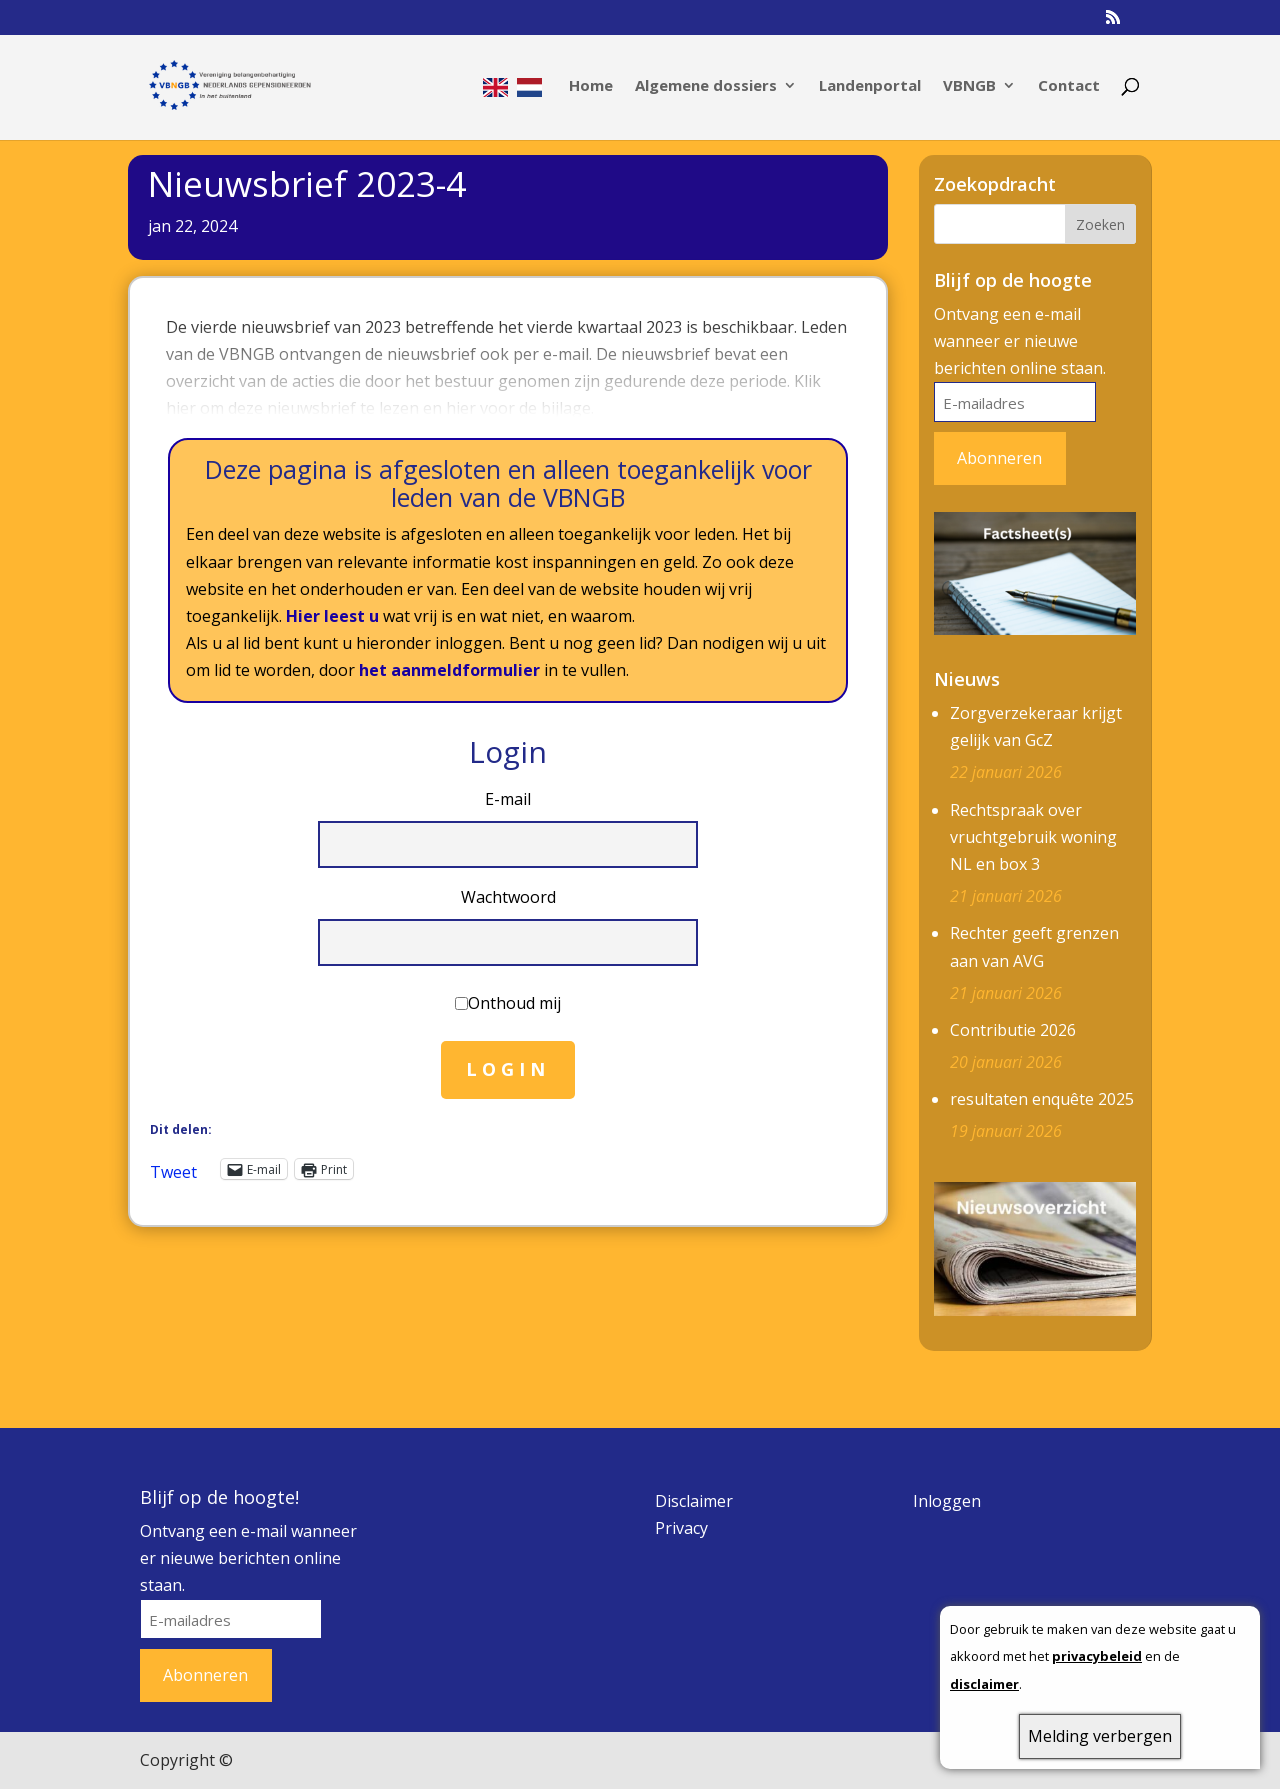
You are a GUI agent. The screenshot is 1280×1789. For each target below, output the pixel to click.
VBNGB (969, 86)
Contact (1069, 86)
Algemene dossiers (706, 86)
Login (508, 1069)
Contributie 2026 (1013, 1030)
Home (591, 86)
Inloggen (947, 1501)
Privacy (681, 1528)
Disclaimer (694, 1501)
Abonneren (999, 458)
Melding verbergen (1100, 1736)
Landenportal (870, 86)
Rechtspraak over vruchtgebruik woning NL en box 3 (1033, 837)
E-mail (508, 799)
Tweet (173, 1169)
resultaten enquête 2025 (1042, 1099)
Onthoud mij (514, 1003)
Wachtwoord (508, 897)
